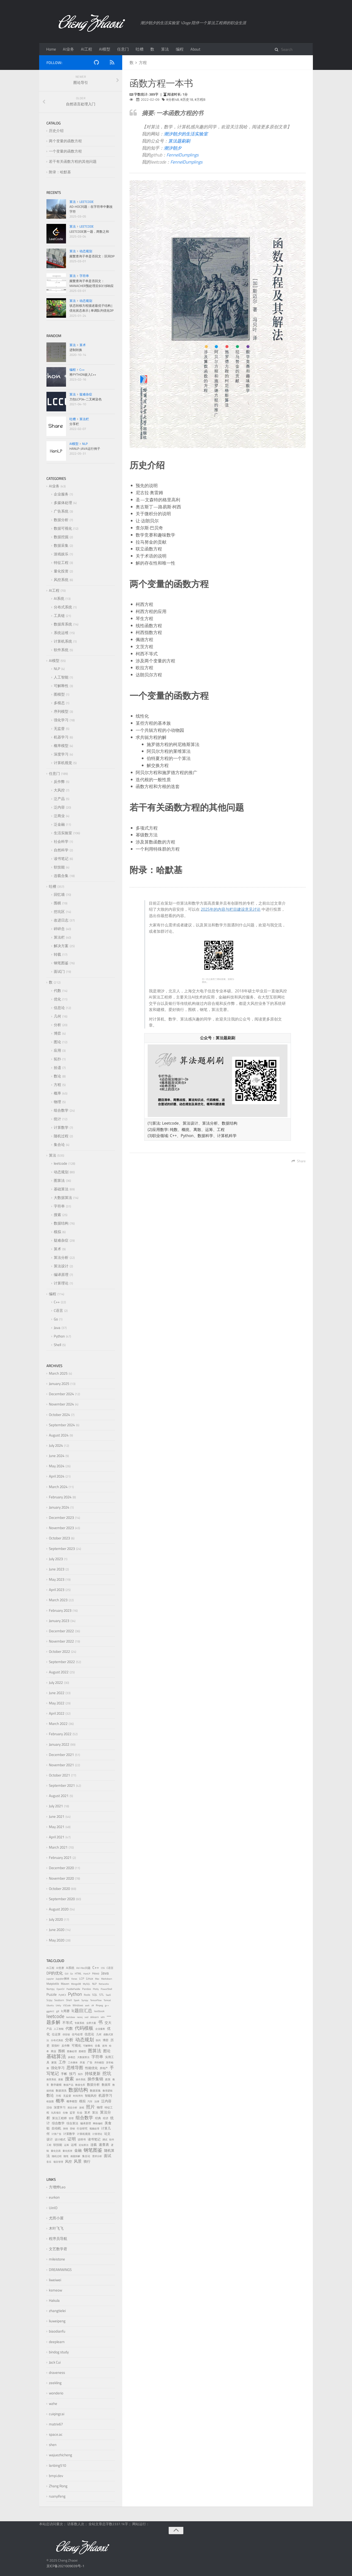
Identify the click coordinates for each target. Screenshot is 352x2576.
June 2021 (56, 1816)
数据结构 (61, 1223)
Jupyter (50, 1979)
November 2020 (61, 1878)
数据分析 (61, 520)
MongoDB (76, 1984)
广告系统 (61, 511)
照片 (90, 2106)
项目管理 (58, 2162)
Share (299, 1160)
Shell (57, 1345)
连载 (93, 2144)
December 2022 (61, 1631)
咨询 (104, 2046)
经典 (98, 2118)
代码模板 (84, 2027)
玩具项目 (56, 2113)
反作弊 (59, 781)
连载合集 (61, 875)
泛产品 (59, 798)
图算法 (59, 1180)
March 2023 (58, 1600)
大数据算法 (63, 1197)
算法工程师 (59, 2118)
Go (56, 1319)
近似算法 (83, 2145)
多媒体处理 (63, 502)
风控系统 (61, 579)
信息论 (59, 1007)
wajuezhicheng (60, 2455)
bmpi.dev (56, 2475)
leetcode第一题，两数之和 (89, 231)
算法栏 (84, 419)
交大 (108, 2022)
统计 (57, 1119)
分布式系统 (63, 607)
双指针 (56, 2046)
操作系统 (81, 2079)
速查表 (104, 2144)
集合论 (59, 1144)
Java (57, 1327)
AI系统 (59, 598)
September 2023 (62, 1548)
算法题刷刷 (179, 141)
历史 (187, 99)
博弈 (57, 1033)
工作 (62, 2062)
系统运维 (61, 633)
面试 (107, 2156)
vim (103, 2017)
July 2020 (56, 1919)
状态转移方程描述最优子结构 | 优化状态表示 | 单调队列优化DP (91, 308)
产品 (49, 2029)
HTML (78, 1973)
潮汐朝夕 (172, 148)
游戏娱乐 (61, 554)
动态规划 (85, 251)
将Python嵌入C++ (82, 374)
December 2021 (61, 1754)
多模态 (59, 703)
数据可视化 (63, 528)
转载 (57, 954)
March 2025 (58, 1373)
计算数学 (61, 1127)
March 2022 (58, 1723)
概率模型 (61, 745)
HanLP (86, 1973)
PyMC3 (62, 1995)
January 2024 (59, 1507)
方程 (143, 63)
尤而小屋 (56, 2218)
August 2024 (58, 1435)
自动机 (56, 2128)
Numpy (50, 1989)
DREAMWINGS (60, 2269)
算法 (165, 49)
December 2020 (61, 1868)
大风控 (59, 790)
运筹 (66, 2145)
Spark (76, 2000)
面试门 (59, 971)
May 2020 (56, 1940)
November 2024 (61, 1404)
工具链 (59, 615)
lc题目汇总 (82, 2010)
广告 (89, 2062)
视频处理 (94, 2128)
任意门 (123, 49)
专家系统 (79, 2023)
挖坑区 (59, 911)
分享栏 (74, 423)
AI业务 (68, 49)
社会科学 (61, 841)
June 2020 (56, 1929)
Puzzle (51, 1994)
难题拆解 (75, 2156)
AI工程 (86, 49)
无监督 (59, 728)
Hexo (95, 1973)
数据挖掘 (61, 537)
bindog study (59, 2352)
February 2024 (60, 1497)
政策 (107, 2079)
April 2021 (56, 1837)
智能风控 (91, 2096)
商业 (53, 2051)
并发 (82, 2062)
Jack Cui (55, 2362)
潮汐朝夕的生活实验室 (186, 134)
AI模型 (104, 49)
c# (92, 2005)
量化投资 (61, 571)
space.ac (56, 2434)
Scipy (49, 2000)
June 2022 (56, 1693)
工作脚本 (73, 2062)
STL (101, 1994)
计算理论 (61, 1283)
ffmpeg (99, 2005)
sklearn (94, 2017)
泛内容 (59, 807)
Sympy (84, 2000)
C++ (82, 369)
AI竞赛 (60, 1968)
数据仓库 (80, 2085)
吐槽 (139, 49)
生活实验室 (63, 833)
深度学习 (61, 754)
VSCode (67, 2005)
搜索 (57, 1214)
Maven (65, 1983)
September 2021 (62, 1785)
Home (51, 49)
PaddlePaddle (73, 1989)
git (57, 2011)
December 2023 (61, 1517)
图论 (57, 1042)
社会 (79, 2112)
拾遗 (57, 1067)
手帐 (64, 2073)
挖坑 (106, 2073)
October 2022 (59, 1651)
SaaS (108, 1995)
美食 (108, 2123)
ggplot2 (50, 2011)
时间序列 (78, 2096)
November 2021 (61, 1765)
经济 (105, 2118)
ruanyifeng (57, 2496)
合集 (97, 2046)
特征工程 (61, 562)
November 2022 (61, 1641)
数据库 (106, 2084)
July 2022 (56, 1682)
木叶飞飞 (56, 2228)
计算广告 (56, 2134)
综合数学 (58, 2123)
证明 (71, 2139)
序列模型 (61, 711)
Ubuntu (50, 2005)
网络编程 (98, 2123)
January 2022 (59, 1744)
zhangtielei (57, 2310)
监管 (72, 2113)
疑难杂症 (85, 394)
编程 (180, 49)
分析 (173, 99)
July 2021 (56, 1806)
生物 (65, 2113)
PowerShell (106, 1989)
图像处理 (72, 2051)
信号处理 (77, 2034)
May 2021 (56, 1827)
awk (87, 2005)
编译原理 (61, 1274)
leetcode (86, 201)
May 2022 (56, 1703)
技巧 (72, 2073)
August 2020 (58, 1909)
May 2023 (56, 1579)
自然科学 (61, 850)
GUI (66, 1973)
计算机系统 (63, 641)
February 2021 (60, 1857)
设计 (49, 2139)
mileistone (57, 2259)
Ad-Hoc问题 (83, 1968)
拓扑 (57, 1059)
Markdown (106, 1979)
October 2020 (59, 1888)
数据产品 (68, 2085)
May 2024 (56, 1466)
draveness (57, 2372)
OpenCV (60, 1989)
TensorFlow (96, 2000)
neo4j (80, 2017)
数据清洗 (61, 2091)
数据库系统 (63, 624)
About (195, 49)
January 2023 (59, 1620)
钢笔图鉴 (61, 963)
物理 (57, 1102)
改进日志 (61, 920)
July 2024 (56, 1445)
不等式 (67, 2022)
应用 (57, 1050)
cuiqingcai (56, 2414)
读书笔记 (61, 858)
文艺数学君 (58, 2249)
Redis (87, 1995)
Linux (89, 1978)
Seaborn (59, 2000)
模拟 (57, 1232)
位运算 (56, 2034)
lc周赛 (65, 2010)
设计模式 (60, 2139)
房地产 (104, 2068)
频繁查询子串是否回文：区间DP (92, 256)
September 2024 (62, 1425)
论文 (107, 2133)
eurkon (54, 2197)
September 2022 (62, 1662)
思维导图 (74, 2067)
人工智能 (61, 677)
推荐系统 (51, 2079)
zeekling (55, 2383)
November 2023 (61, 1528)
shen (52, 2444)
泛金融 (59, 824)
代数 (57, 990)
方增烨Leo (57, 2187)
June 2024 (56, 1455)
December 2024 (61, 1394)
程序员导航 (58, 2238)
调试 (104, 2139)
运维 (74, 2144)
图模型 (59, 694)
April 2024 (56, 1476)
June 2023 (56, 1569)
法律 (96, 2101)
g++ (107, 2005)
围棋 (57, 903)
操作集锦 (95, 2079)
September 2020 (62, 1899)
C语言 (58, 1310)
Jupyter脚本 (62, 1979)
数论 (57, 1076)
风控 (68, 2161)
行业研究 (82, 2128)
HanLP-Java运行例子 (84, 448)
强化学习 (61, 720)
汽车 (90, 2101)
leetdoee (70, 2017)
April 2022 (56, 1713)
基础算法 (61, 1189)
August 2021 (58, 1795)
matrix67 (56, 2424)
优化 (57, 999)
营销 (72, 2128)
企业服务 (61, 494)
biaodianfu (57, 2331)
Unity (58, 2005)
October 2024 (59, 1414)
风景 (78, 2161)
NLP (85, 443)
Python (59, 1336)
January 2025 (59, 1383)
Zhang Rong (58, 2486)
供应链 (66, 2034)
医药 (98, 2040)
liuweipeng (57, 2321)
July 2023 (56, 1559)
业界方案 (91, 2023)
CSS (103, 1968)
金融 (78, 2150)
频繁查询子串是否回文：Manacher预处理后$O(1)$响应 (91, 283)
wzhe (53, 2403)
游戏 (81, 2107)
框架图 (50, 2101)
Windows (78, 2005)
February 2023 (60, 1610)
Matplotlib (52, 1983)
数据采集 (61, 545)
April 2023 (56, 1589)
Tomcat (107, 2000)
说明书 (82, 2139)
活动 (49, 2107)
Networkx (104, 1984)
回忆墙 (59, 894)
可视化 (76, 2045)
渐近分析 (72, 2107)
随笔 (66, 2156)
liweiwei (55, 2280)
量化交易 (56, 2151)
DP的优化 (54, 1973)
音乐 (48, 2162)
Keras (74, 1979)
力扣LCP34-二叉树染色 (85, 399)
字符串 (84, 275)
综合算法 (72, 2123)
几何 (57, 1016)
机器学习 (61, 737)
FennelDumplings (182, 155)
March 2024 (58, 1487)
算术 (82, 344)
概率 (57, 1093)
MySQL (86, 1984)
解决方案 (61, 946)
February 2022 (60, 1734)
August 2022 (58, 1672)
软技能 (59, 867)
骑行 (87, 2161)
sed (86, 2017)
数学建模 (56, 2085)
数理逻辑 (107, 2091)
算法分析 (61, 1257)
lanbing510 (57, 2465)
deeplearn (57, 2342)
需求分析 (97, 2156)
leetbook (99, 2011)
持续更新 (92, 2073)
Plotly (96, 1989)
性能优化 (91, 2068)
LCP (81, 1978)
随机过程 (61, 1136)
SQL (94, 1994)
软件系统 (61, 650)
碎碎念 (59, 929)
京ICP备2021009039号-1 (65, 2565)
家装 (54, 2062)
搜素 (60, 2079)
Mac (97, 1979)
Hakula (54, 2300)
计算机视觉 (63, 763)
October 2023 (59, 1538)
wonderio (56, 2393)
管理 (71, 2118)
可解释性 (61, 686)
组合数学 (61, 1110)
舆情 (65, 2128)
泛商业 (59, 816)
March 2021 (58, 1847)
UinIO (53, 2208)
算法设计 (61, 1266)
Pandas (86, 1989)
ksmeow (55, 2290)
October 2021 (59, 1775)
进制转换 (75, 349)
